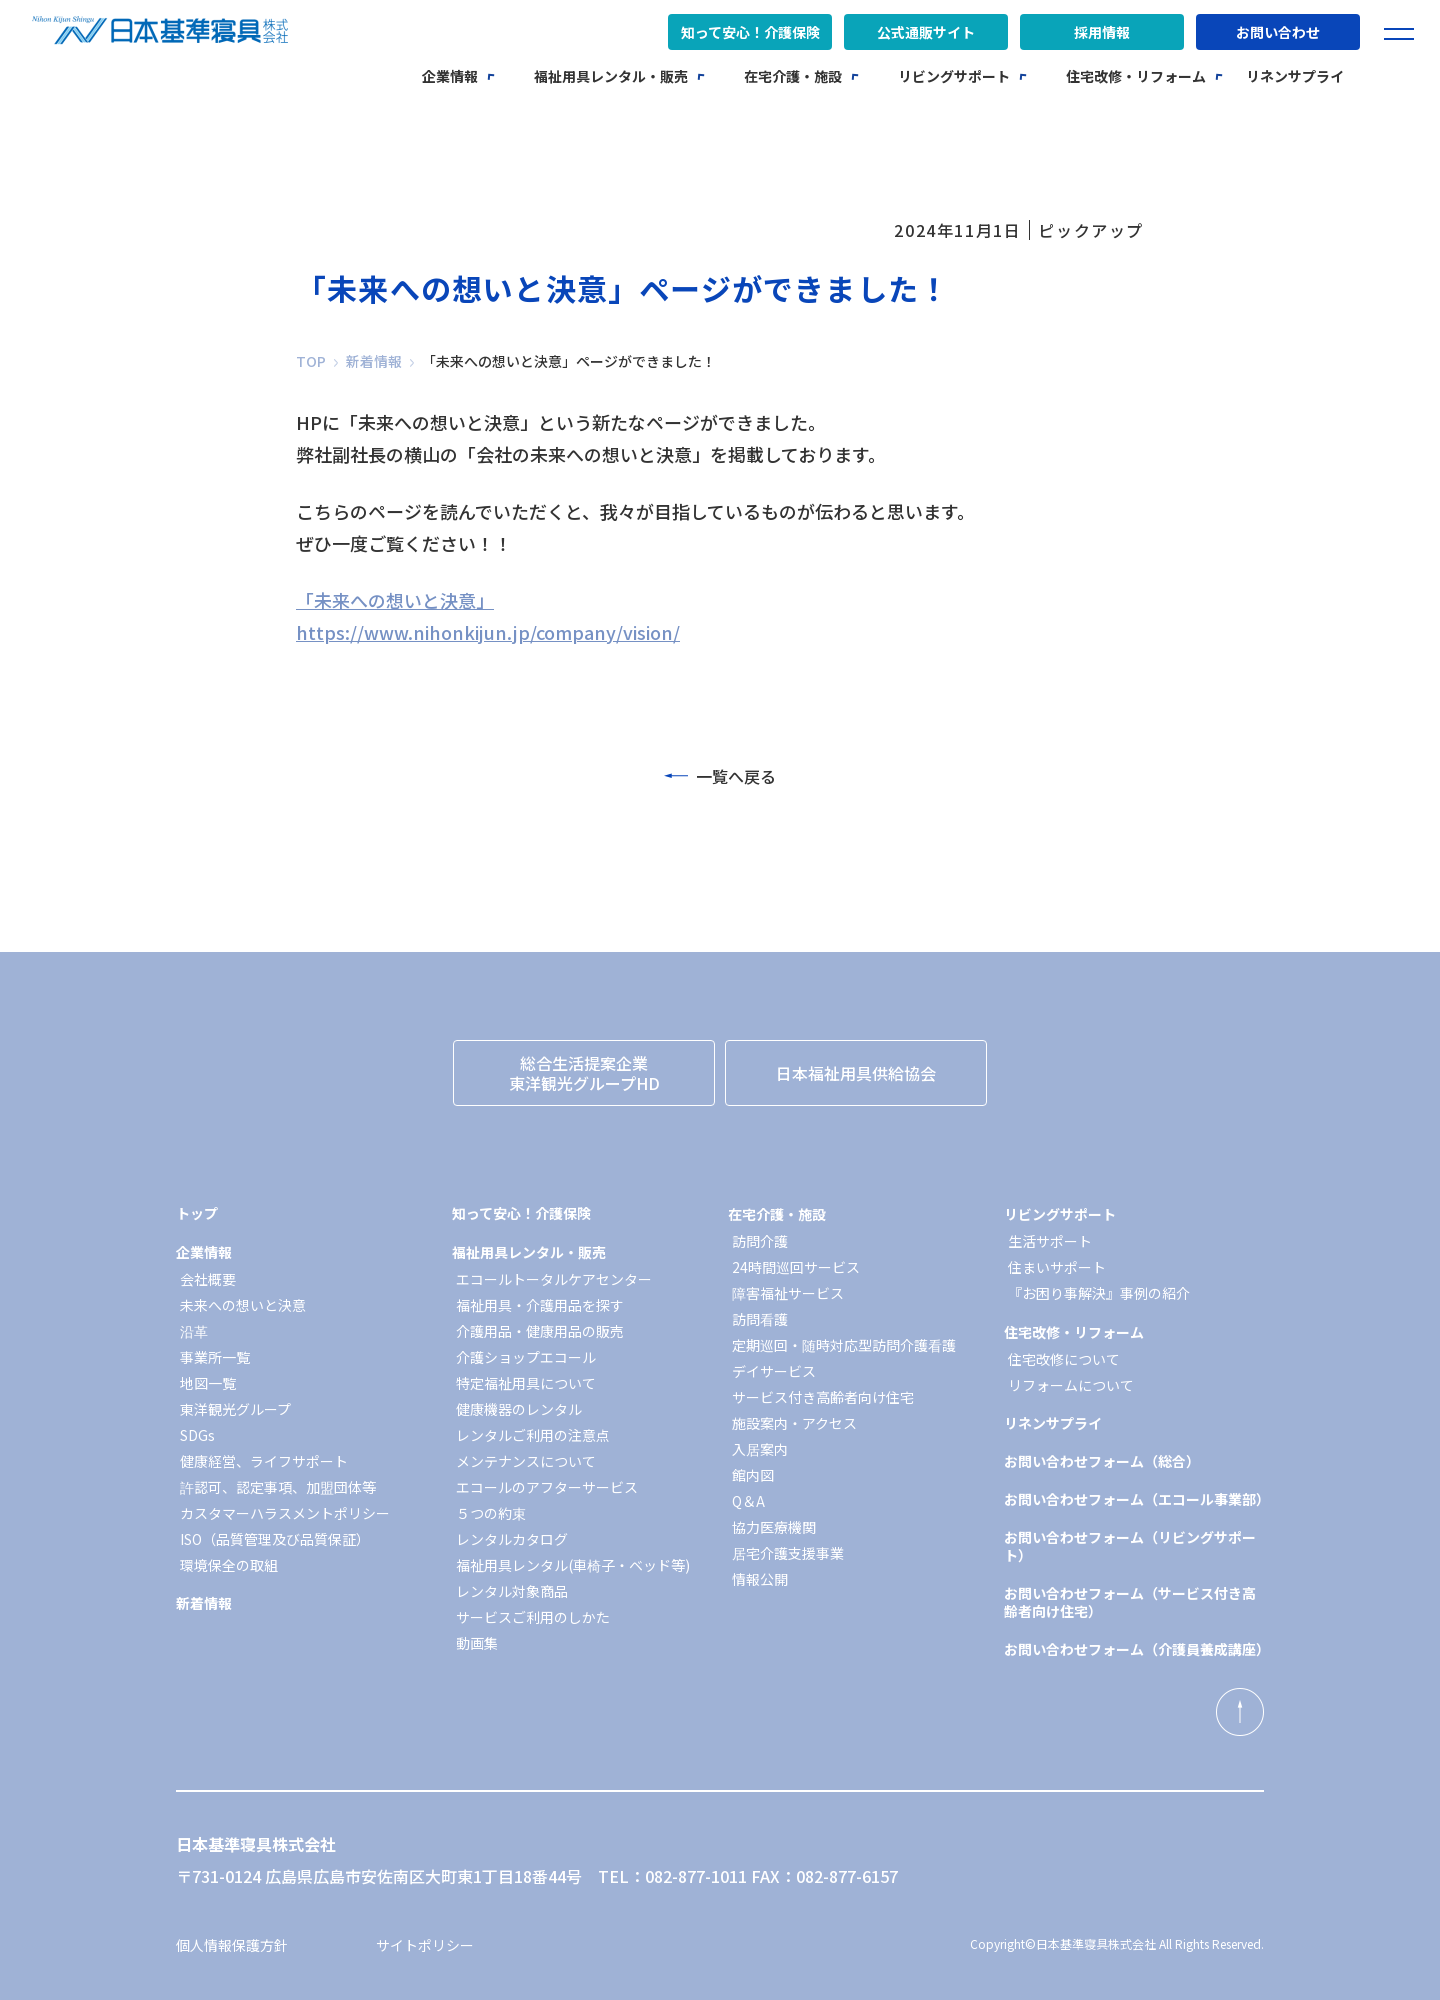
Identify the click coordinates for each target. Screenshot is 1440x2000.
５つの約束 (491, 1513)
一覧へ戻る (720, 776)
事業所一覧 (215, 1357)
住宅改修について (1064, 1359)
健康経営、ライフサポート (264, 1461)
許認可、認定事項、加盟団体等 (278, 1487)
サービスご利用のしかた (533, 1617)
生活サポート (1050, 1241)
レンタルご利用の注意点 (533, 1435)
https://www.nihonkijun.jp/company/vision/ (488, 632)
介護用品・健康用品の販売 (540, 1331)
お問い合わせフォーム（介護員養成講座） (1134, 1649)
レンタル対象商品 (512, 1591)
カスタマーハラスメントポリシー (285, 1513)
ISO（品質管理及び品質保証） (275, 1539)
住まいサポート (1057, 1267)
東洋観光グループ (235, 1409)
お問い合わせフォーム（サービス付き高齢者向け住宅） (1130, 1602)
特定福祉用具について (526, 1383)
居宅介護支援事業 (788, 1553)
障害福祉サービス (788, 1293)
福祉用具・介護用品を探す (540, 1305)
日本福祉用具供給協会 (856, 1073)
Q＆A (748, 1501)
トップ (197, 1213)
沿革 (194, 1331)
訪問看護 (760, 1319)
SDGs (197, 1435)
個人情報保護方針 (232, 1945)
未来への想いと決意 (243, 1305)
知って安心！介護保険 (750, 32)
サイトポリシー (425, 1945)
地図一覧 (208, 1383)
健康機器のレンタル (519, 1409)
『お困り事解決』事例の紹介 (1099, 1293)
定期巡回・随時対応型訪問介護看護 (844, 1345)
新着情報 (374, 361)
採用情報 (1102, 32)
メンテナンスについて (526, 1461)
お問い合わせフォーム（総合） (1102, 1461)
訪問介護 (760, 1241)
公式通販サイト (926, 32)
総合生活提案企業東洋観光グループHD (584, 1073)
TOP (311, 361)
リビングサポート (954, 76)
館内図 (753, 1475)
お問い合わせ (1278, 32)
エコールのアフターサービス (547, 1487)
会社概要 (208, 1279)
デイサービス (774, 1371)
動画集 (477, 1643)
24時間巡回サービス (796, 1267)
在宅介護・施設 (793, 76)
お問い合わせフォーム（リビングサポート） (1130, 1546)
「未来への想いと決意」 (395, 600)
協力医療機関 (774, 1527)
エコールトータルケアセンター (554, 1279)
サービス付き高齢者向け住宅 (823, 1397)
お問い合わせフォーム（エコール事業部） (1134, 1499)
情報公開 (760, 1579)
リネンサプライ (1295, 76)
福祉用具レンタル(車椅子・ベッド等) (573, 1565)
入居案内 (760, 1449)
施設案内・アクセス (794, 1423)
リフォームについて (1071, 1385)
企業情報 (450, 76)
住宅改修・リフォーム (1136, 76)
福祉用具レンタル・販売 (611, 76)
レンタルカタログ (512, 1539)
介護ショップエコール (526, 1357)
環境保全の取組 (229, 1565)
